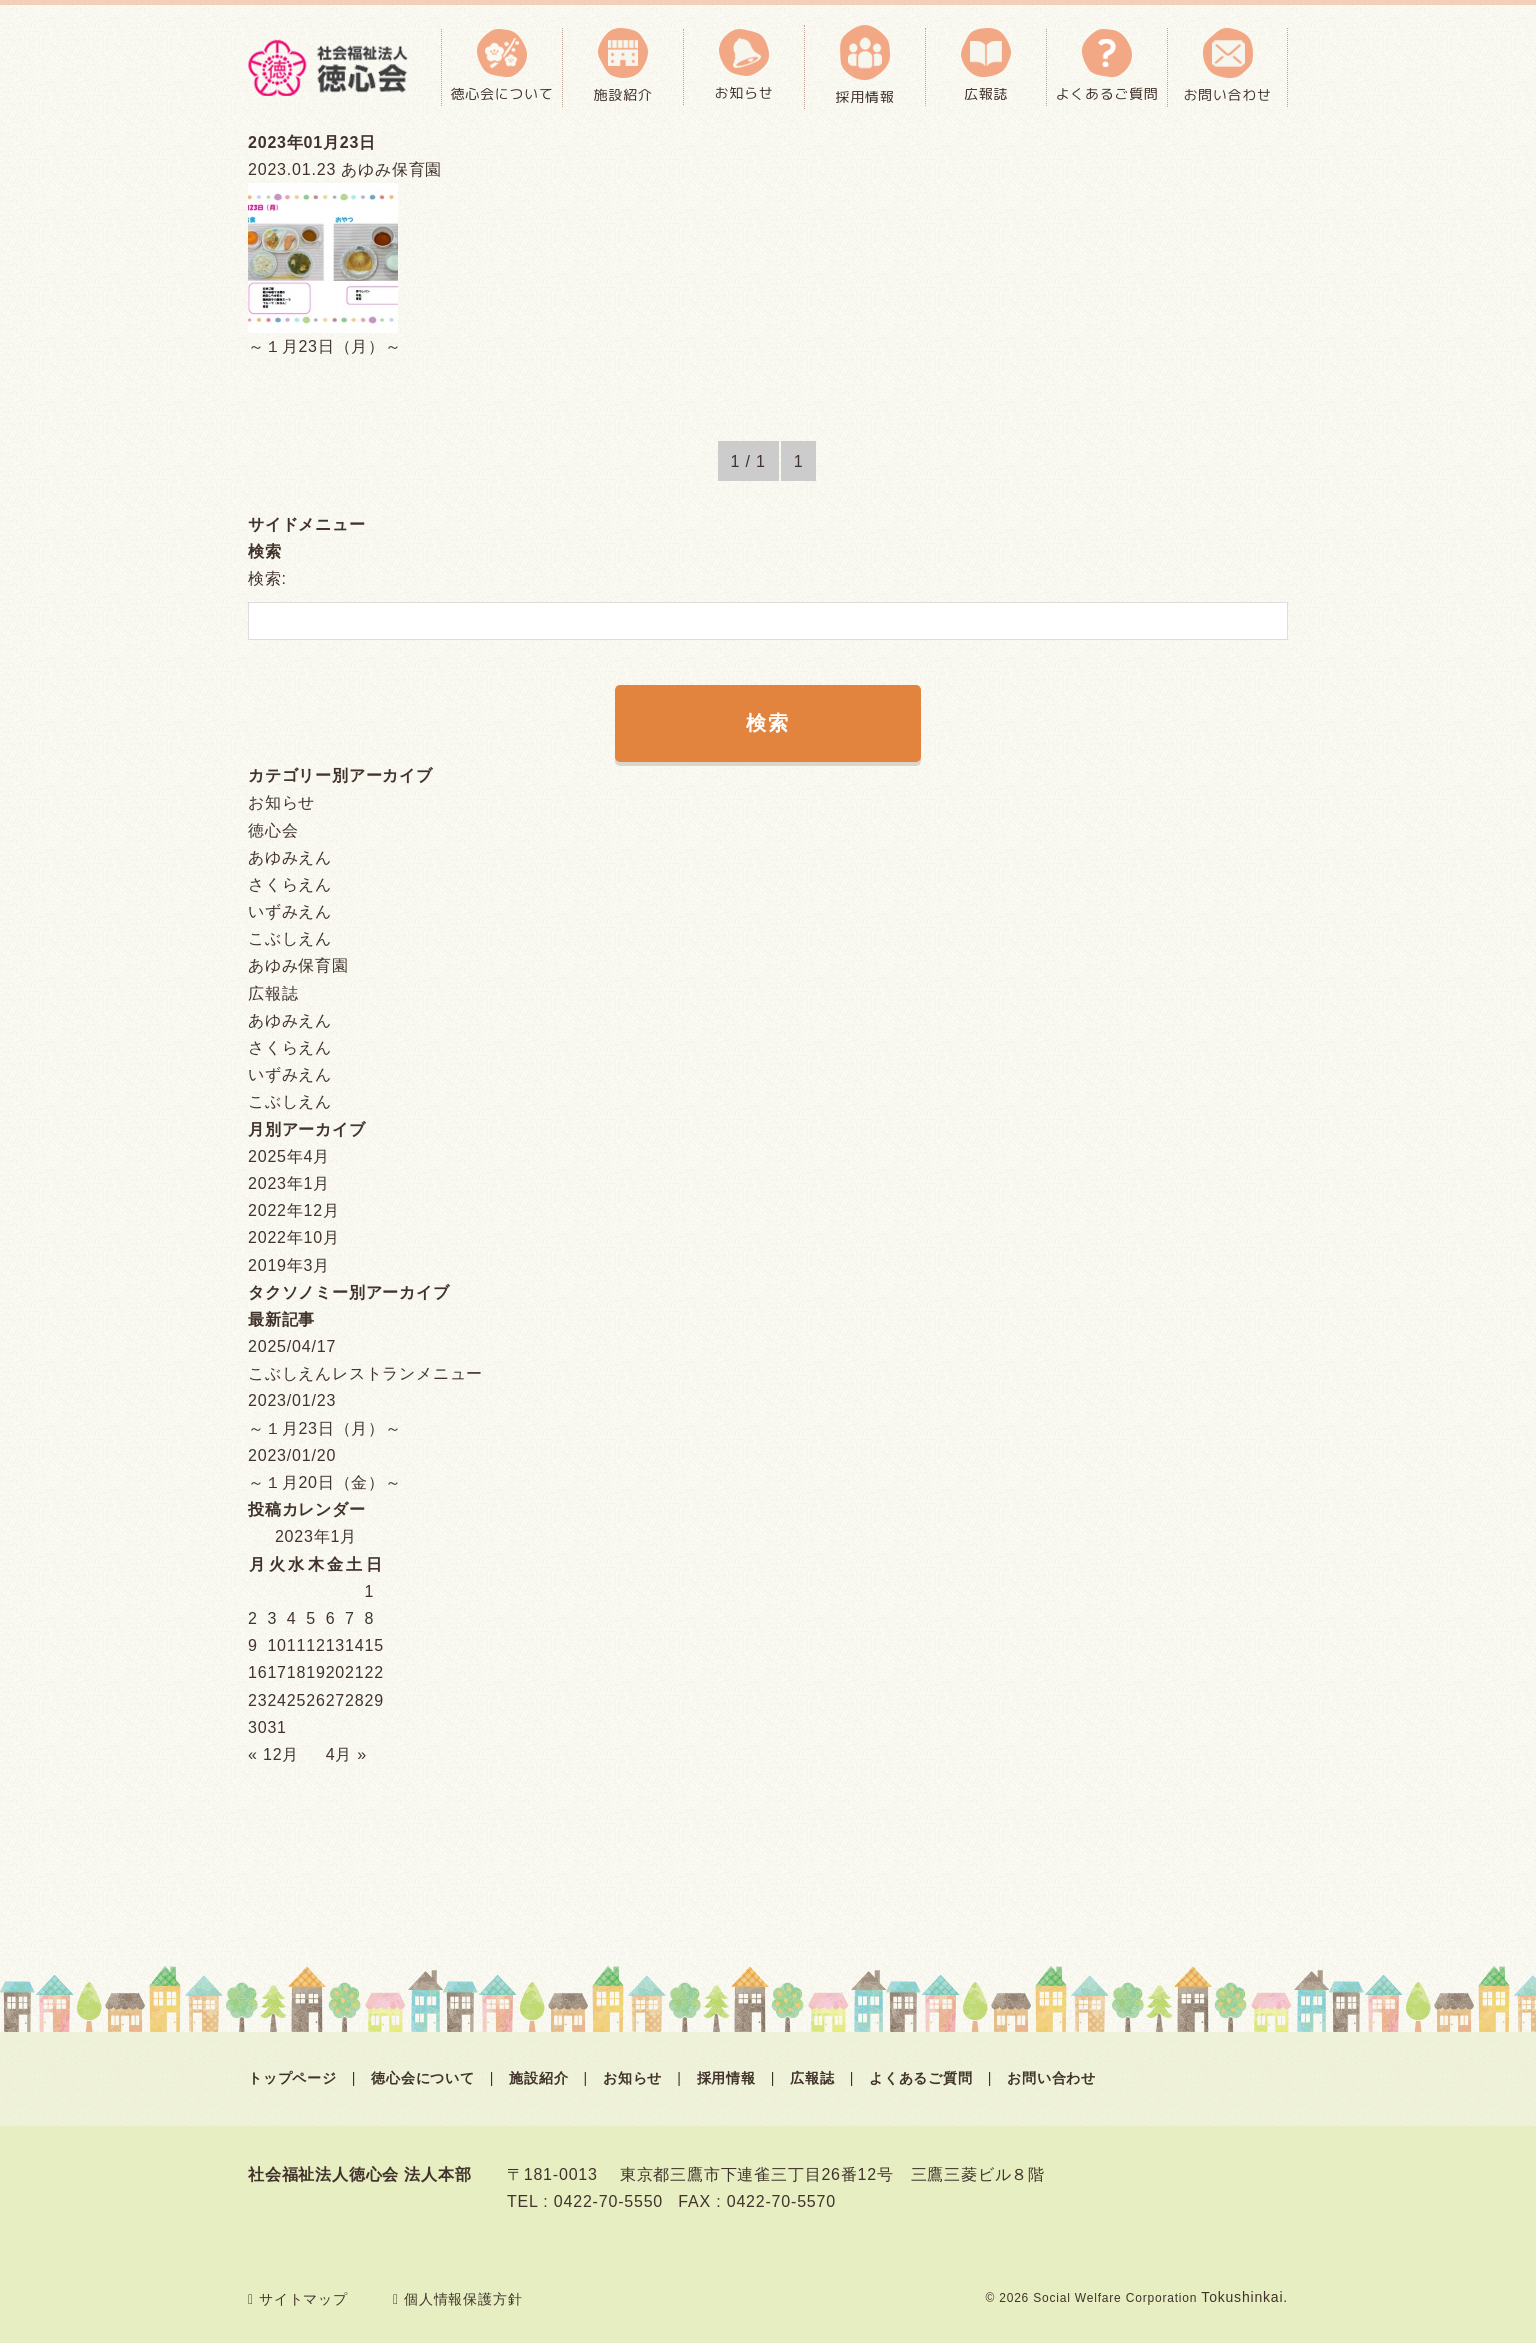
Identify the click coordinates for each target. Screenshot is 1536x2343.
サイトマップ (298, 2299)
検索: (267, 578)
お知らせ (281, 802)
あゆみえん (290, 857)
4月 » (346, 1754)
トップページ (292, 2078)
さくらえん (290, 884)
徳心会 (273, 830)
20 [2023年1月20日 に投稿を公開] (335, 1672)
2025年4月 (289, 1156)
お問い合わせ (1051, 2078)
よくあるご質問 (921, 2078)
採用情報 (726, 2078)
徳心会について (423, 2078)
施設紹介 (538, 2078)
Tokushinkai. (1244, 2297)
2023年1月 (289, 1183)
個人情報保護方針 (457, 2299)
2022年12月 (294, 1210)
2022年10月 (294, 1237)
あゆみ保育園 (298, 965)
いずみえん (290, 911)
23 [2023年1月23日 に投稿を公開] (257, 1700)
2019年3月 (289, 1265)
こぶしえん (290, 938)
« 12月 (273, 1754)
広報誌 (273, 993)
